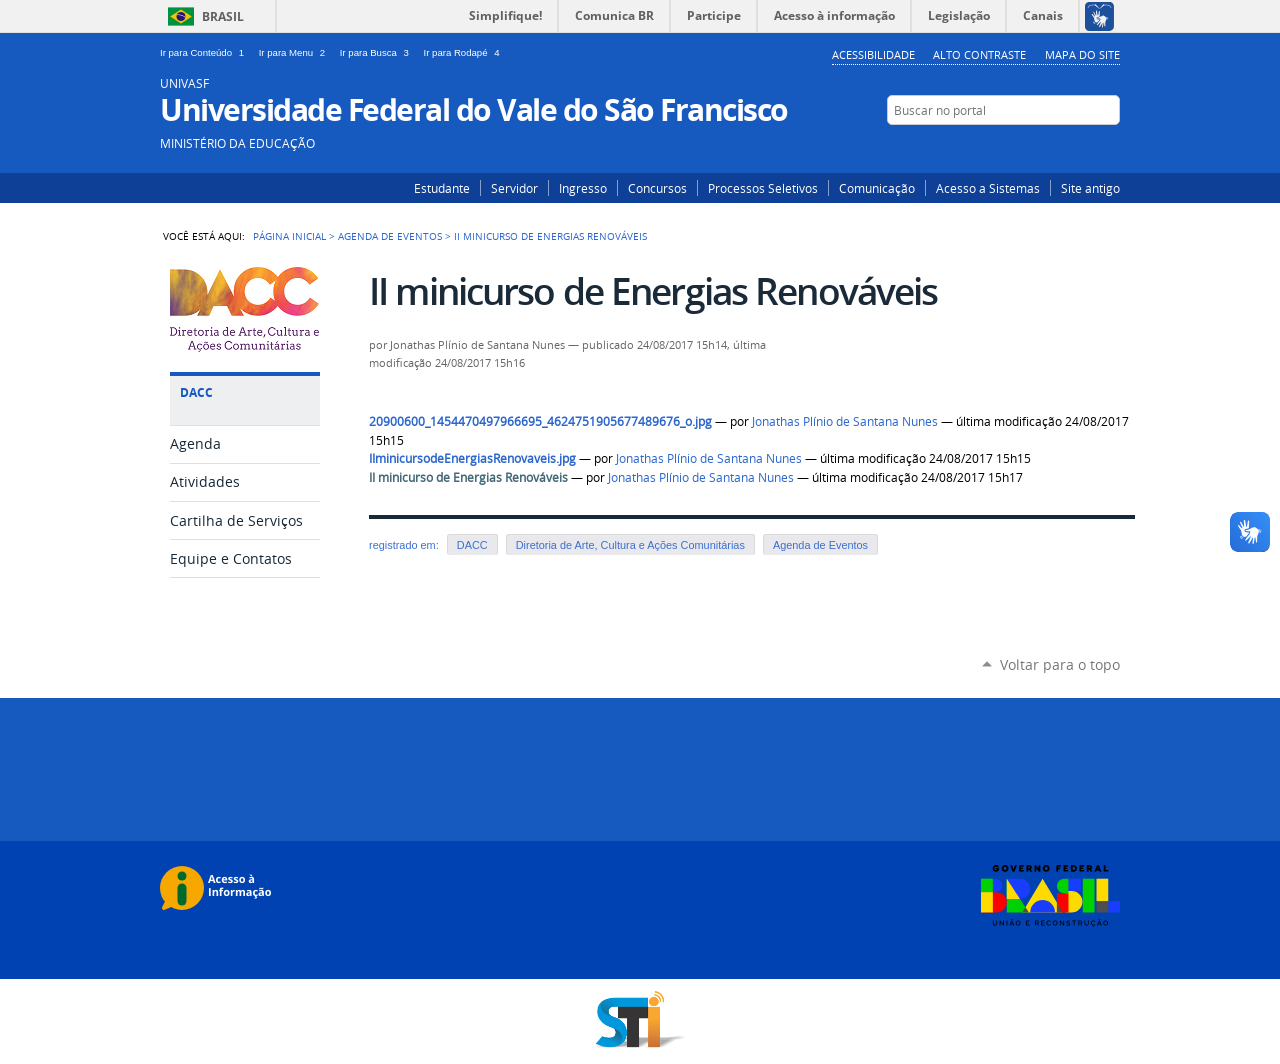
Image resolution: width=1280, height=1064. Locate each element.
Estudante (442, 188)
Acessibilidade (873, 54)
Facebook (1107, 149)
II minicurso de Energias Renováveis (468, 477)
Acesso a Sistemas (988, 188)
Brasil (223, 16)
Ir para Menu (295, 52)
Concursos (657, 188)
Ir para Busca (378, 52)
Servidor (514, 188)
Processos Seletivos (763, 188)
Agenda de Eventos (390, 236)
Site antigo (1090, 188)
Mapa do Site (1082, 54)
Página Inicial (289, 236)
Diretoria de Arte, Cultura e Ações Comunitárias (630, 545)
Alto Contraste (979, 54)
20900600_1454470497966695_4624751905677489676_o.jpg (540, 421)
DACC (472, 545)
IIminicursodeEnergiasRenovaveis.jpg (472, 458)
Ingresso (583, 188)
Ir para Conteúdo (205, 52)
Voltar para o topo (1060, 664)
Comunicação (877, 188)
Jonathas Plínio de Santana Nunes (845, 421)
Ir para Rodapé (464, 52)
